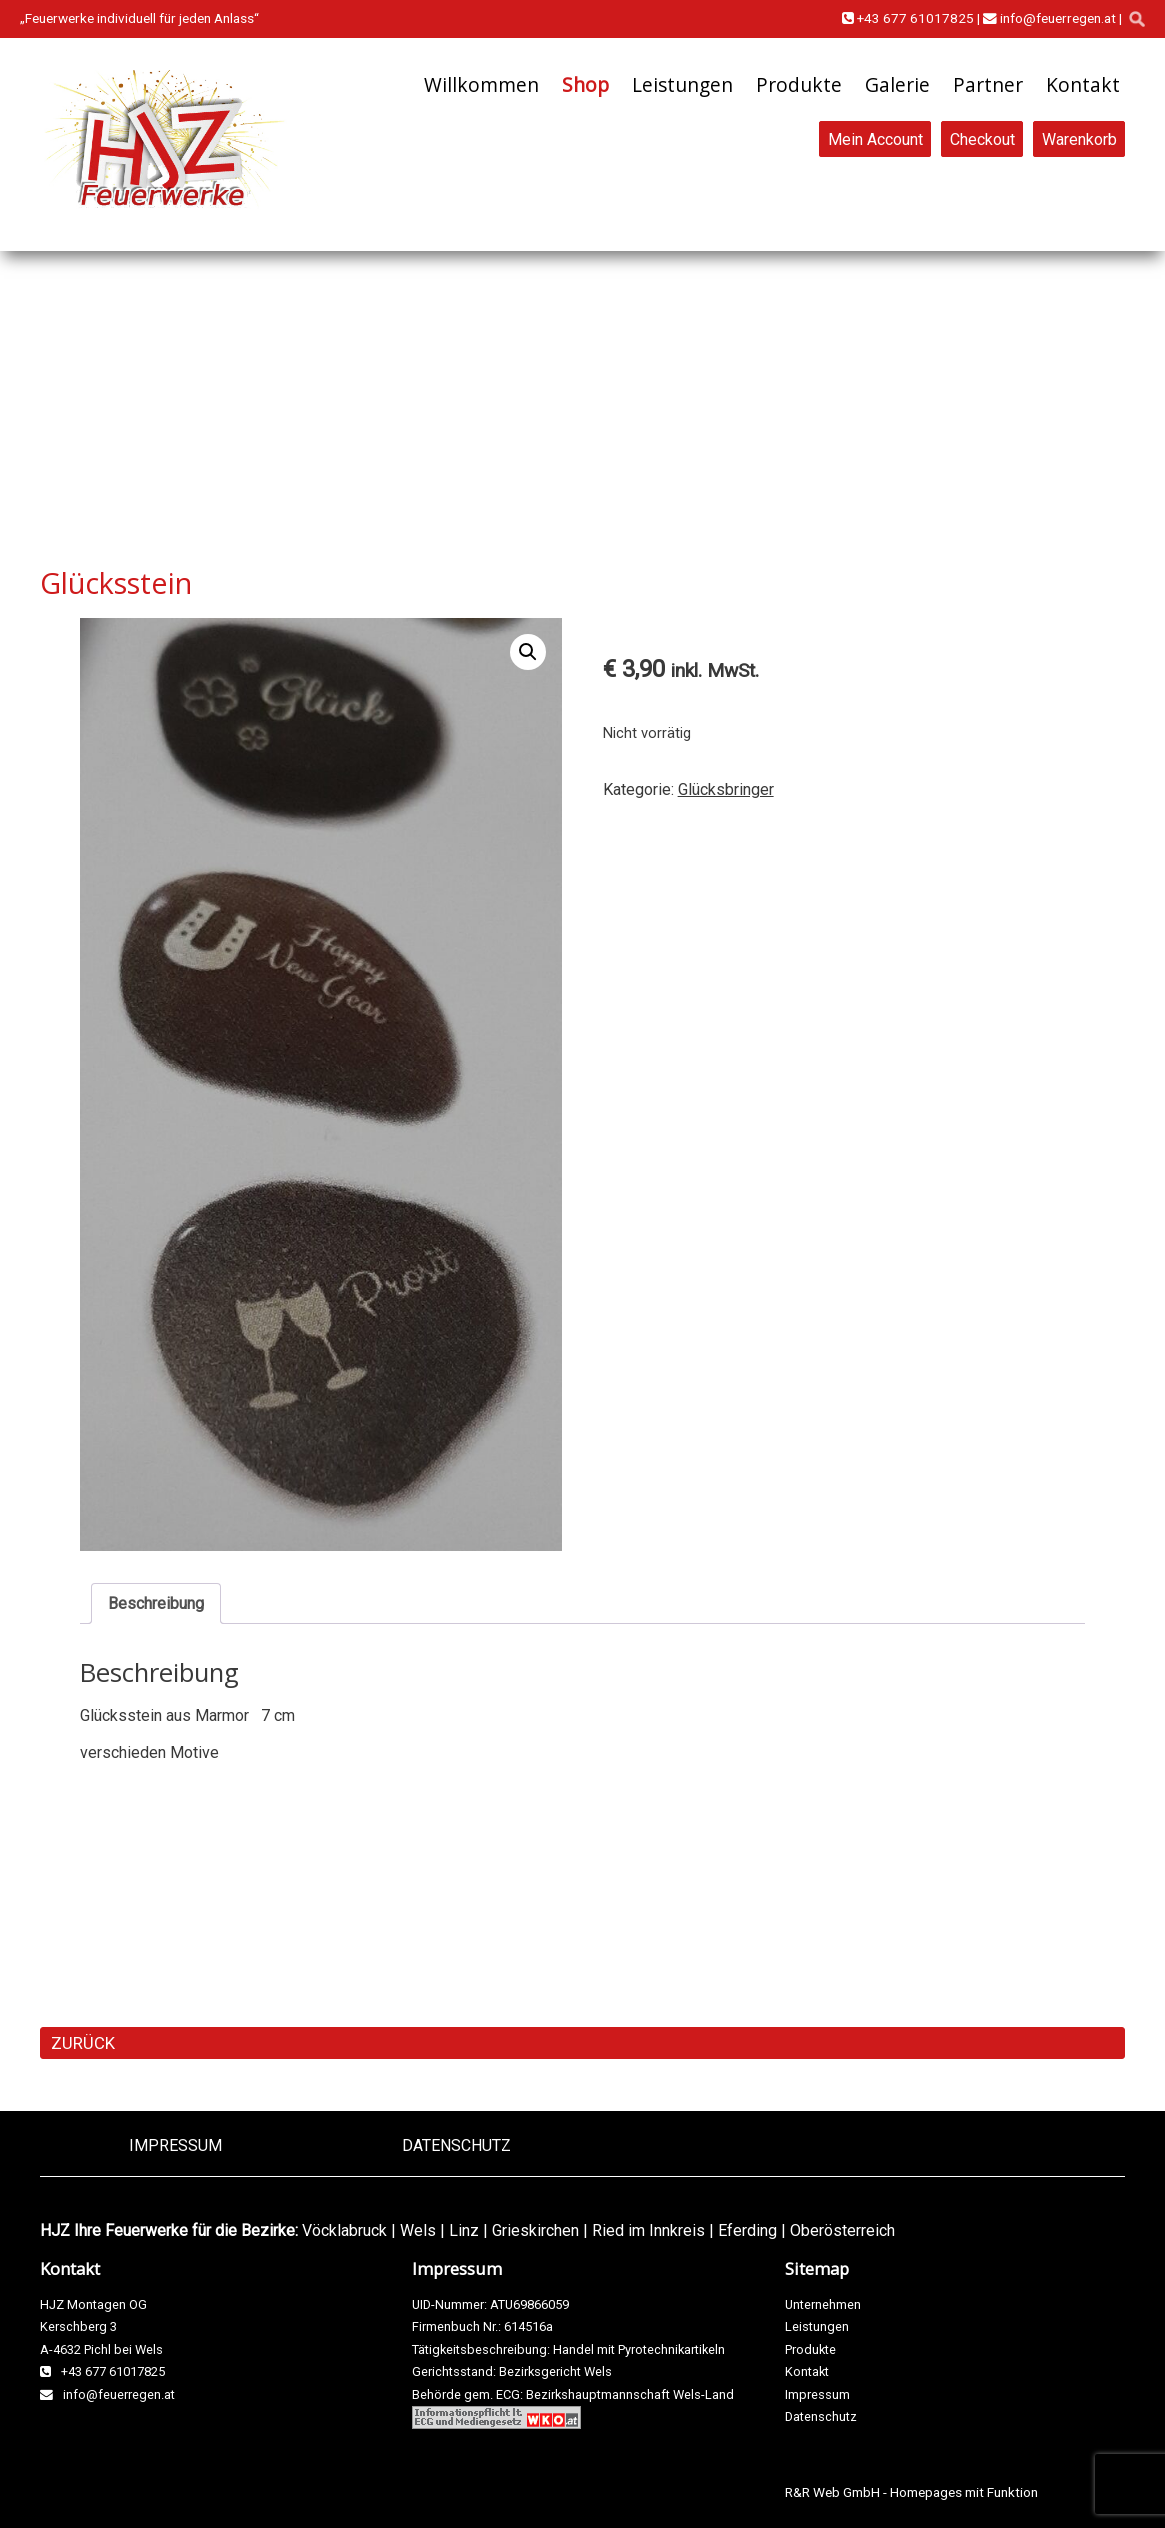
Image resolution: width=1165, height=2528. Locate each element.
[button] (528, 652)
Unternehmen (823, 2304)
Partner (988, 84)
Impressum (175, 2145)
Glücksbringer (726, 789)
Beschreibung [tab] (156, 1603)
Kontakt (1083, 84)
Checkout (982, 138)
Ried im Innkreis (648, 2230)
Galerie (897, 84)
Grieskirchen (535, 2230)
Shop (585, 84)
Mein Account (875, 138)
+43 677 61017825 (908, 18)
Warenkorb (1079, 138)
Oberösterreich (842, 2230)
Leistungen (682, 84)
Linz (464, 2230)
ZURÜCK (83, 2043)
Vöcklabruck (344, 2230)
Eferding (747, 2230)
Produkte (799, 84)
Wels (418, 2230)
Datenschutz (456, 2145)
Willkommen (481, 84)
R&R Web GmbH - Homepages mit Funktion (911, 2492)
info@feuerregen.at (1049, 18)
